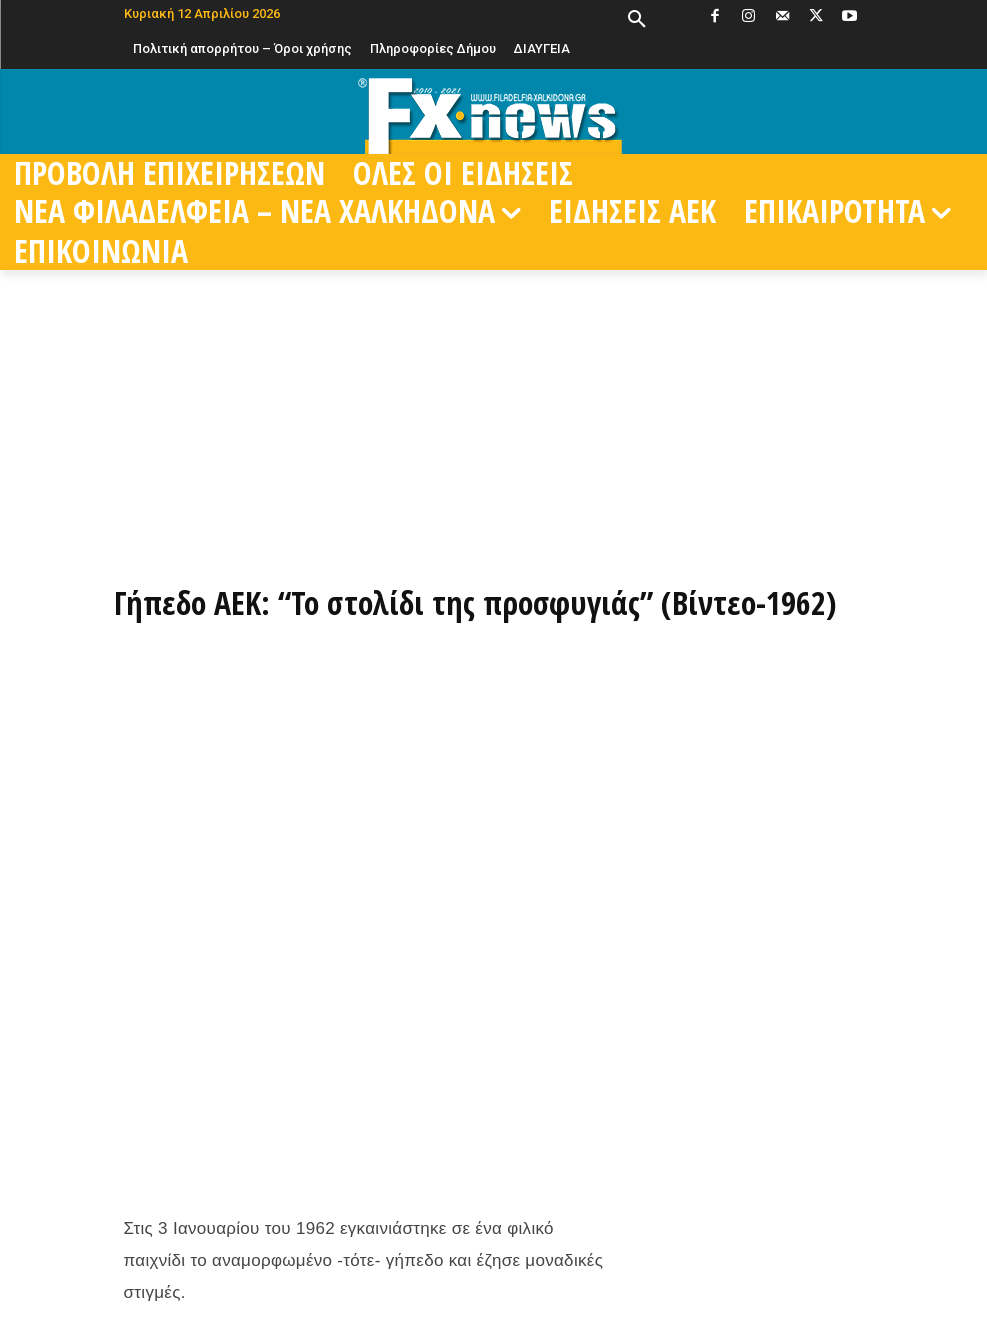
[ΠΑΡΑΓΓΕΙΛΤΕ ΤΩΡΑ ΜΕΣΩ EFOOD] (494, 528)
